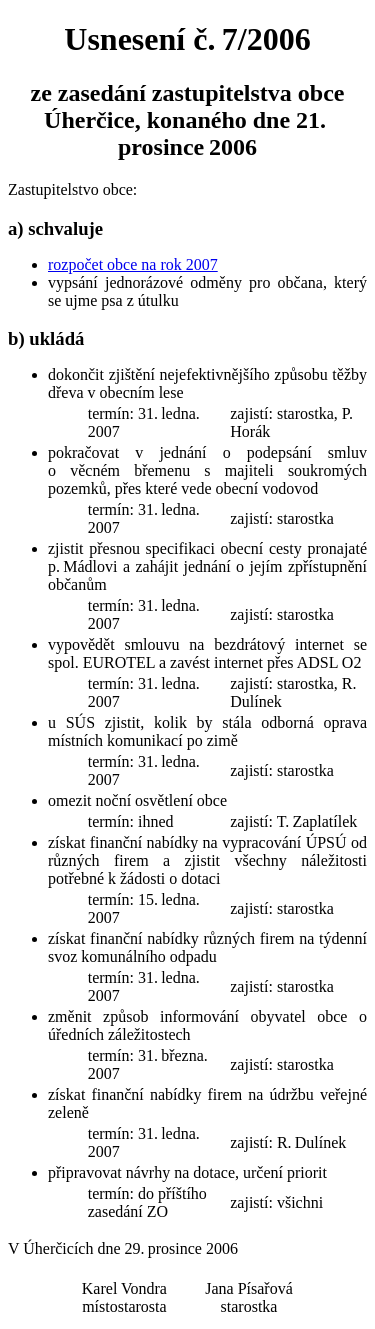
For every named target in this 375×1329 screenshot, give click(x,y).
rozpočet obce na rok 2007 (133, 264)
